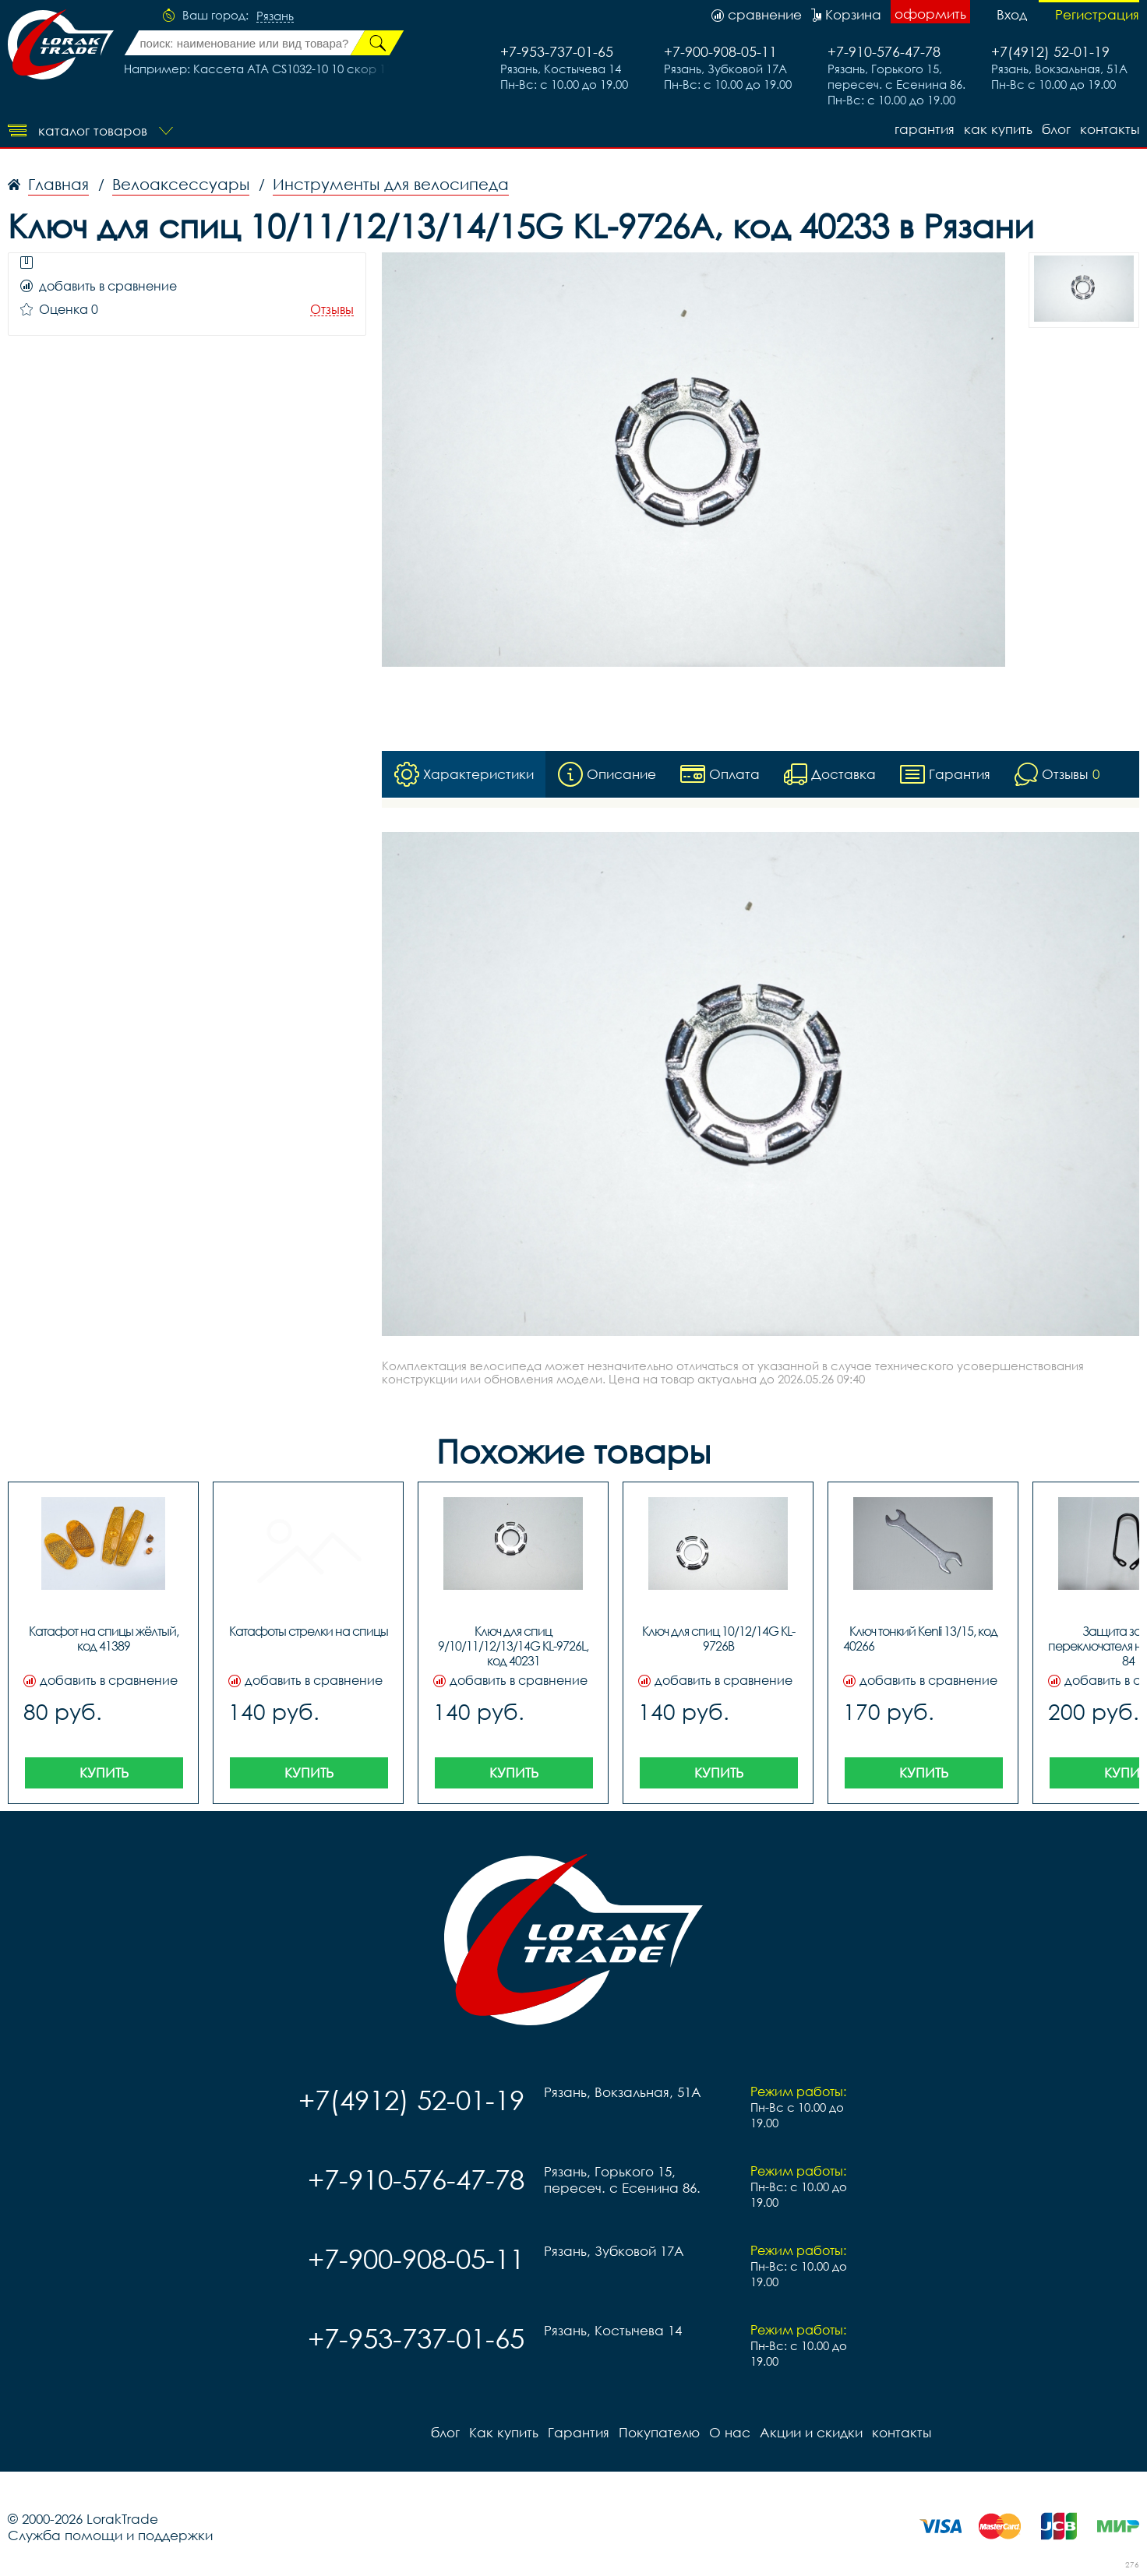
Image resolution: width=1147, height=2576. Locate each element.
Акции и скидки (811, 2432)
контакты (1109, 129)
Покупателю (659, 2432)
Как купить (998, 129)
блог (1056, 129)
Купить (104, 1772)
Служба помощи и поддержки (110, 2535)
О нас (729, 2432)
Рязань (275, 16)
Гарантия (925, 129)
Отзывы (332, 309)
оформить (930, 13)
